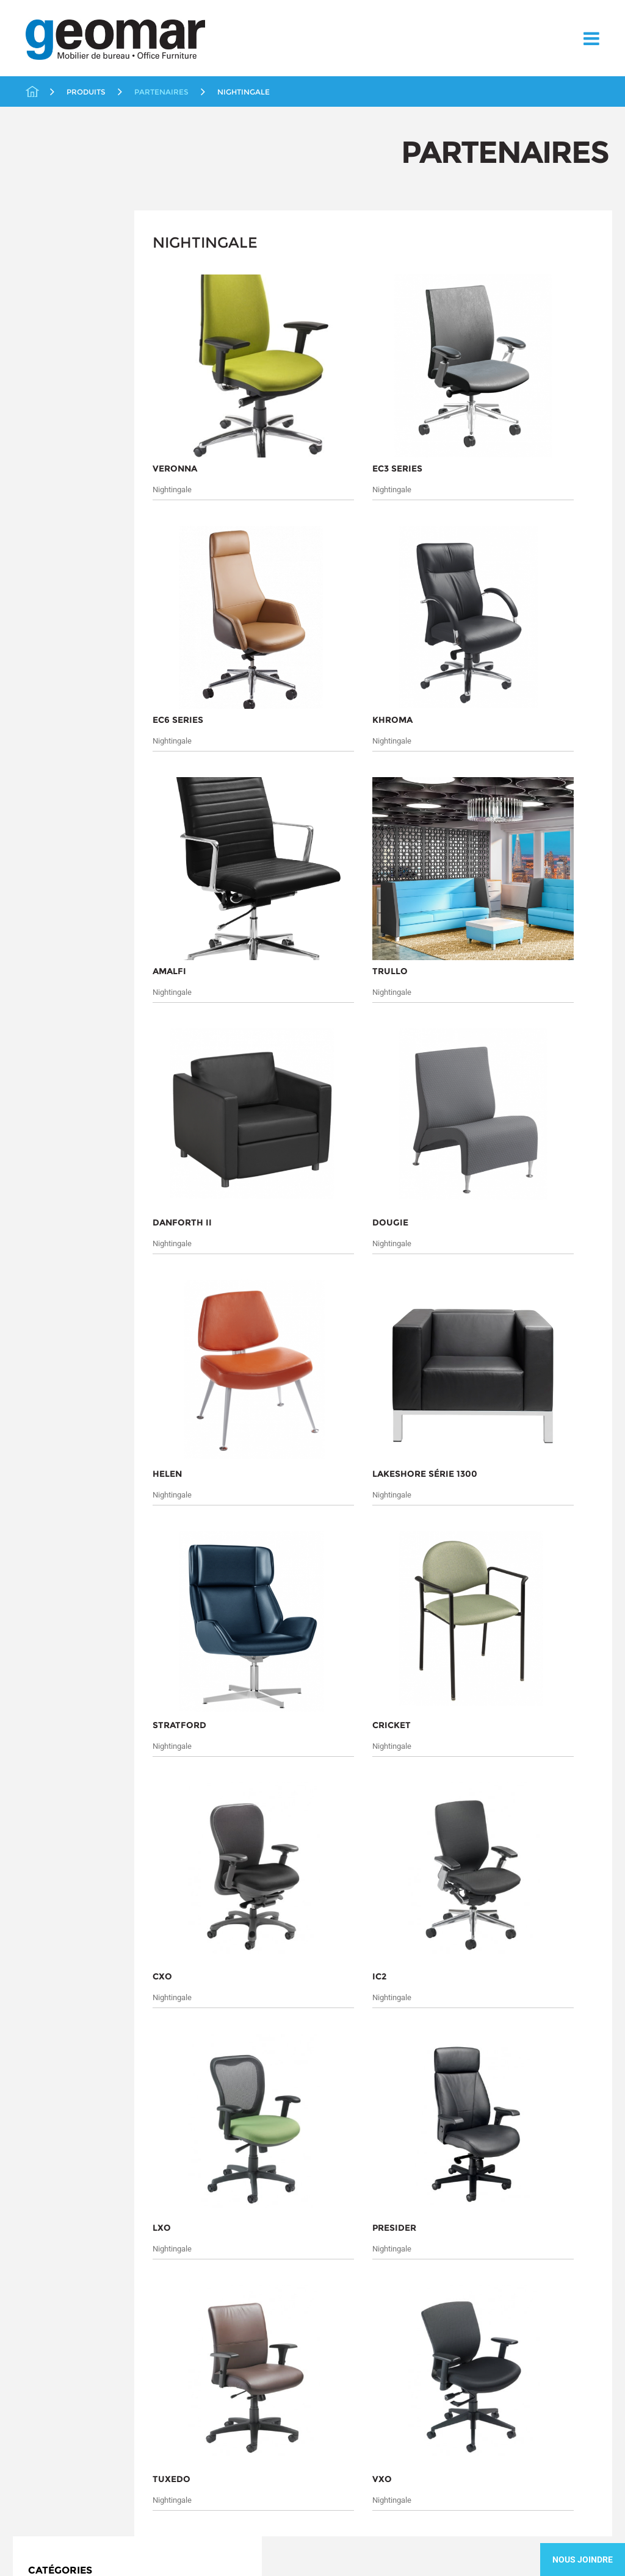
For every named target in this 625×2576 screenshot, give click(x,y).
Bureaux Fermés (64, 290)
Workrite (61, 526)
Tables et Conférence (74, 675)
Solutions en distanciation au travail (89, 629)
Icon (52, 421)
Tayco (55, 512)
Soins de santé (61, 604)
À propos (37, 1882)
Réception (52, 584)
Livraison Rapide (65, 370)
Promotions (55, 544)
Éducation (52, 330)
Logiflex (60, 467)
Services (32, 1916)
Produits (110, 1882)
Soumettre (171, 2067)
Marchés (33, 1900)
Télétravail (53, 694)
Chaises (47, 310)
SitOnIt (57, 496)
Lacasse (60, 451)
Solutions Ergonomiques (80, 654)
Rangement (55, 564)
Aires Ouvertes (61, 270)
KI (48, 437)
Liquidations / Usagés (76, 349)
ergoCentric (67, 407)
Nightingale (68, 482)
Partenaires (55, 389)
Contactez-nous (43, 1945)
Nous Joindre (582, 2559)
